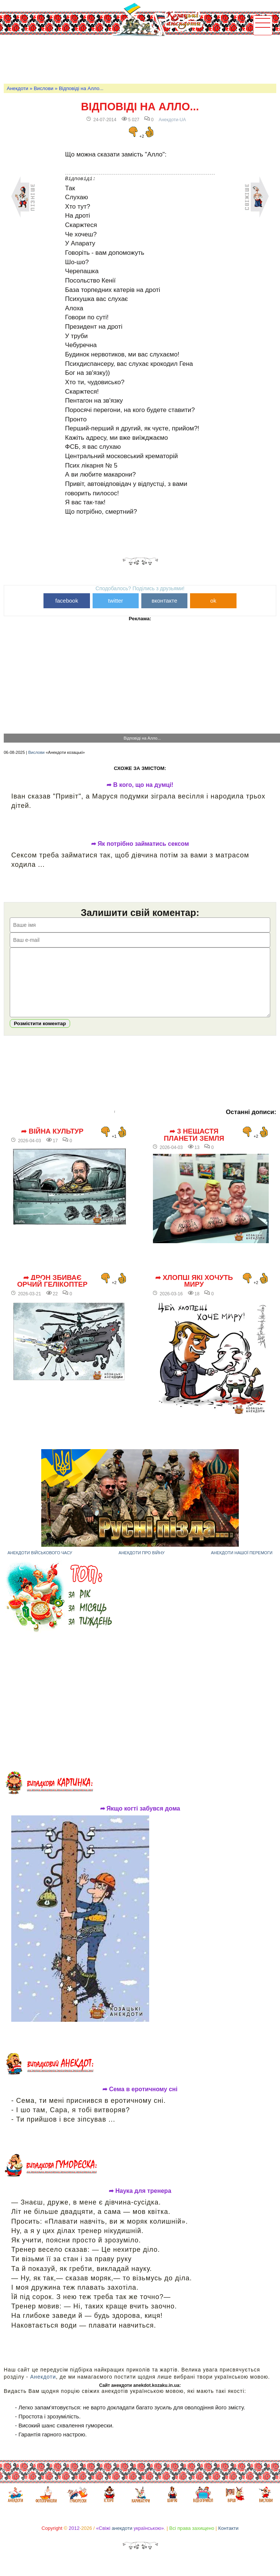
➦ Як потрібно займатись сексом (140, 844)
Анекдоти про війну (141, 1564)
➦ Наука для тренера (140, 2202)
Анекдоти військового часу (39, 1564)
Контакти (228, 2539)
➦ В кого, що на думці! (139, 785)
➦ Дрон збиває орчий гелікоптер (52, 1292)
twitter (115, 600)
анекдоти (122, 2539)
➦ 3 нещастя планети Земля (194, 1146)
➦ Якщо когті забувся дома (140, 1820)
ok (213, 600)
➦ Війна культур (52, 1142)
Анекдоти (17, 88)
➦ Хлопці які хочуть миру (194, 1292)
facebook (66, 600)
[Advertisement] (140, 58)
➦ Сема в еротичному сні (139, 2101)
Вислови (43, 88)
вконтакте (164, 600)
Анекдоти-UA (172, 119)
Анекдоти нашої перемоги (242, 1564)
